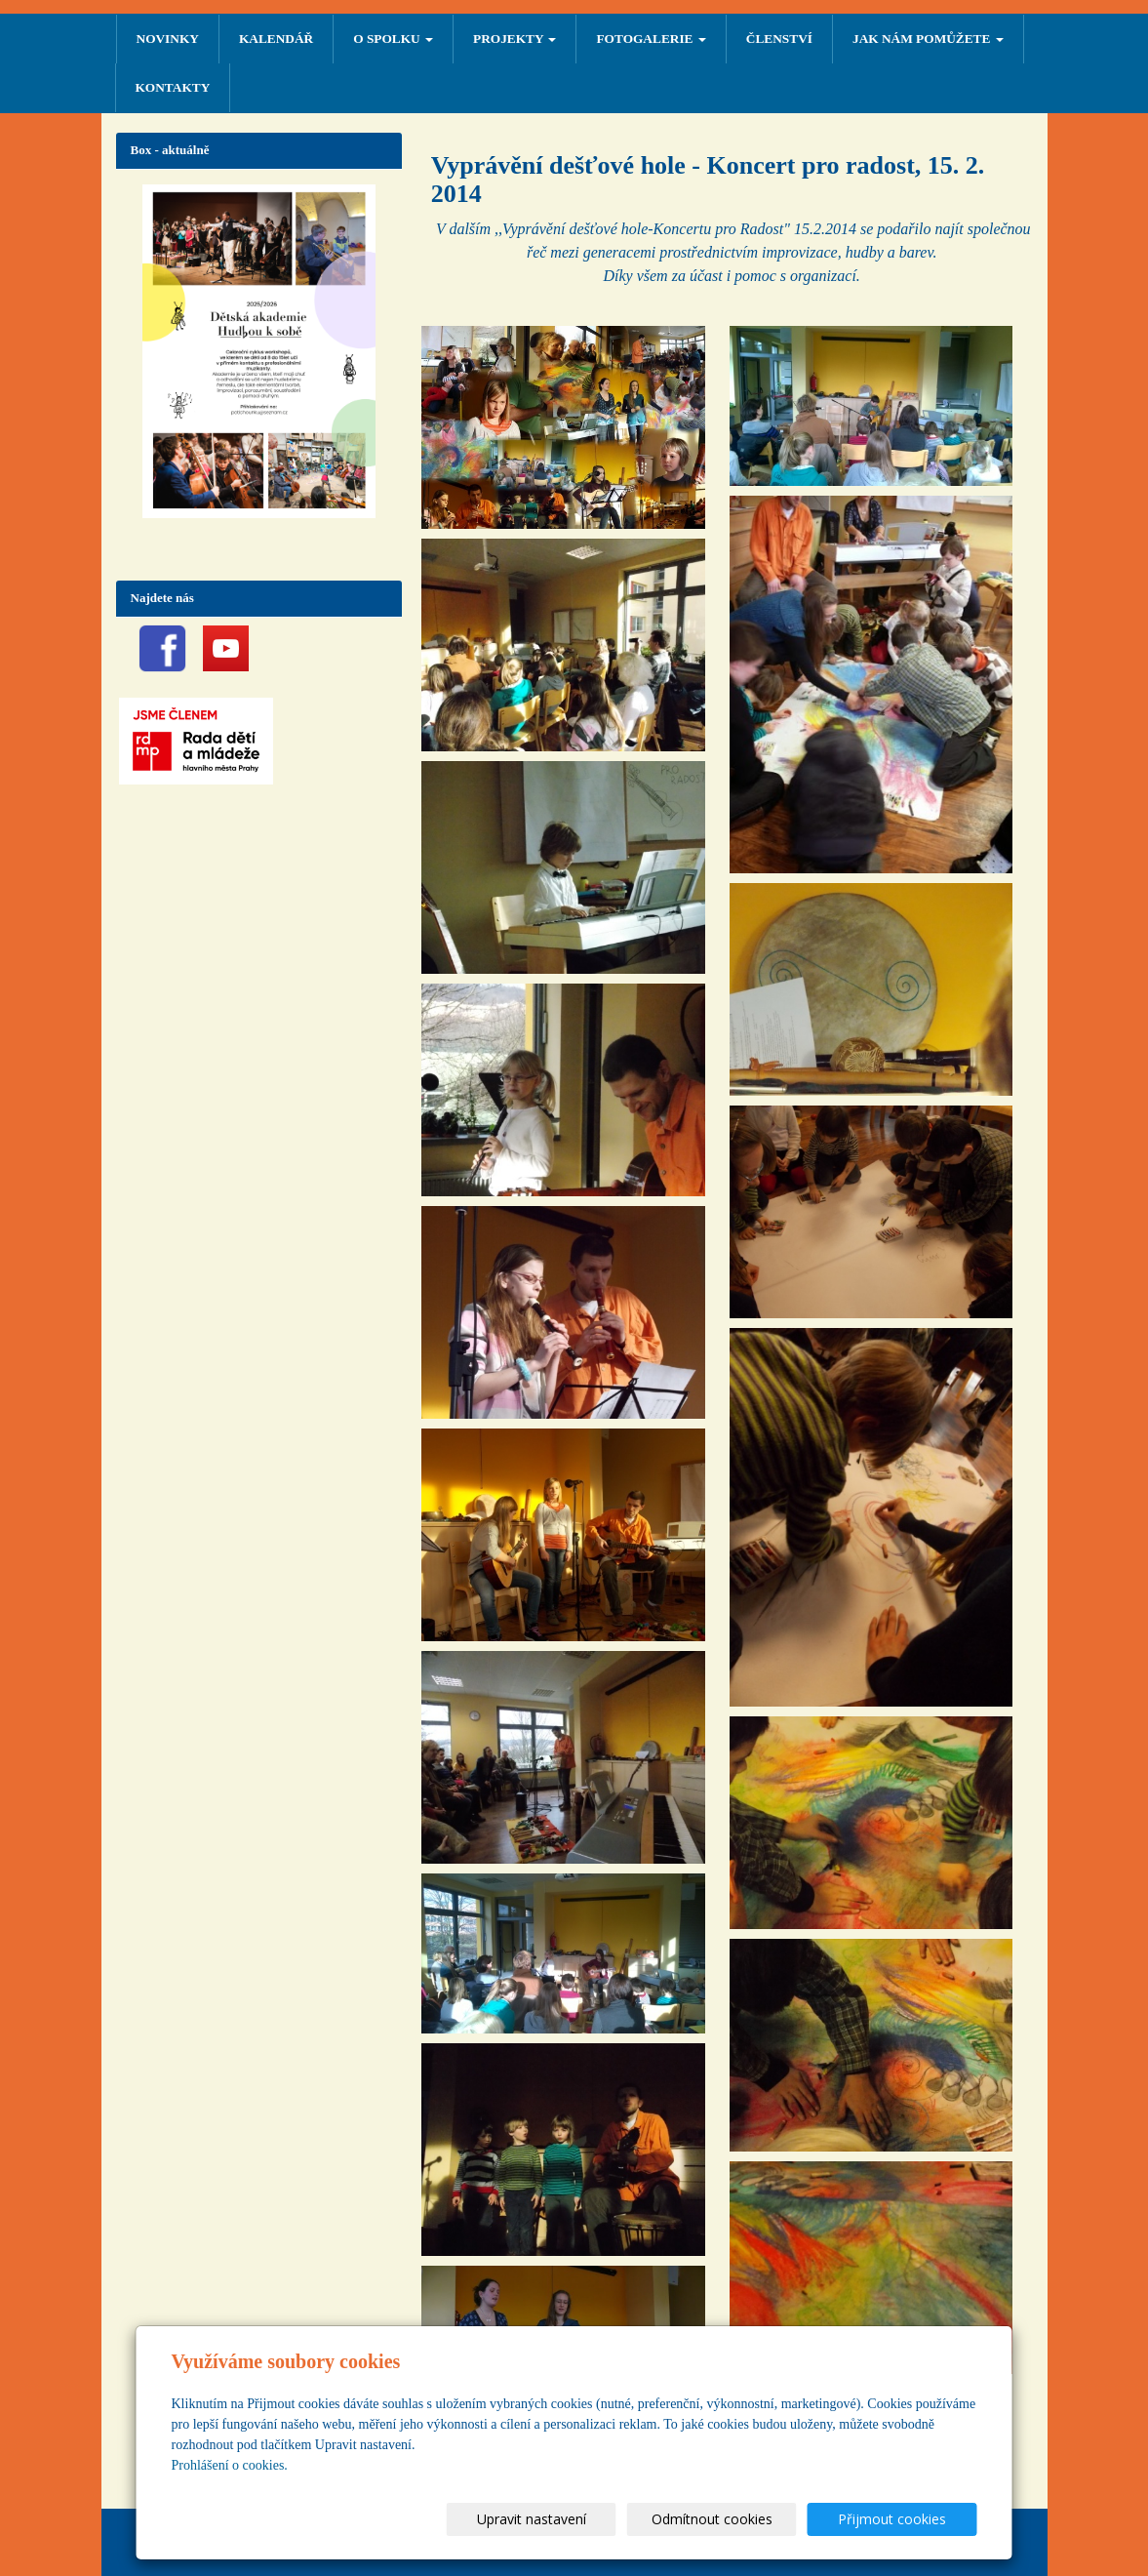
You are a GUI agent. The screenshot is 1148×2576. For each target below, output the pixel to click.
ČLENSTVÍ (779, 38)
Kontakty (173, 87)
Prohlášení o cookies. (230, 2465)
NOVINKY (168, 38)
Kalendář (276, 38)
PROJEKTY (514, 38)
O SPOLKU (393, 38)
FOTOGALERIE (650, 38)
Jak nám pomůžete (928, 38)
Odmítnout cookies (742, 2519)
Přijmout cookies (903, 2519)
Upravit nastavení (582, 2519)
